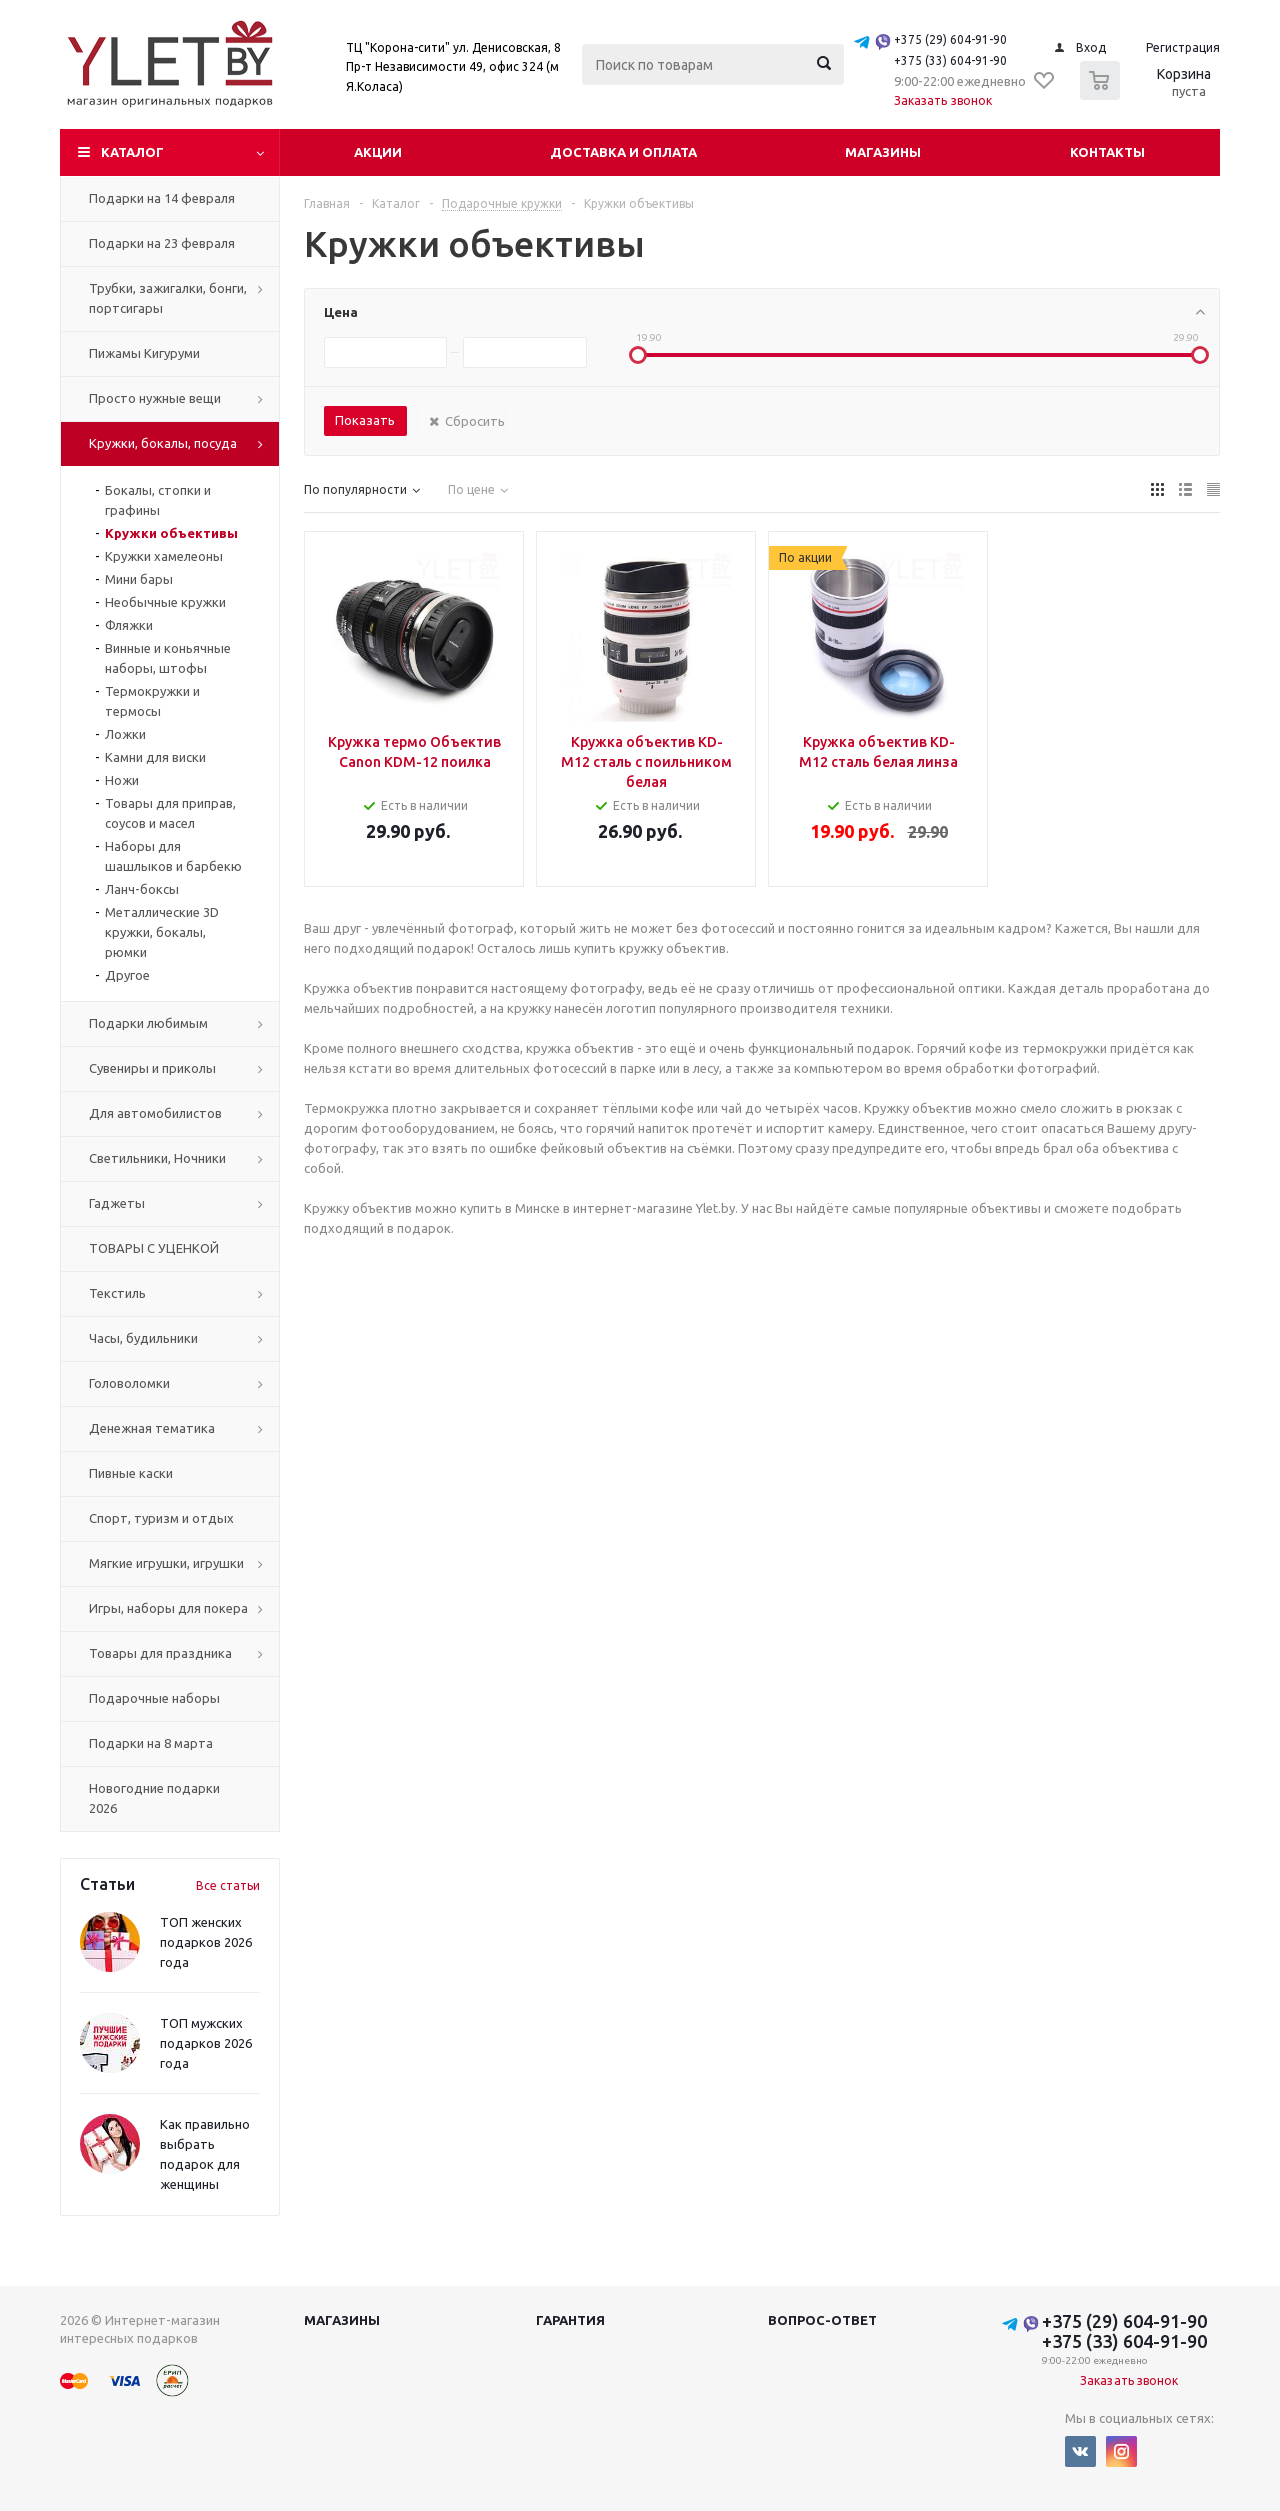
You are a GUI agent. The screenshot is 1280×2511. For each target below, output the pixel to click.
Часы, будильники (143, 1338)
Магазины (883, 152)
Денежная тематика (152, 1428)
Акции (378, 152)
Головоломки (129, 1383)
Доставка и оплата (623, 152)
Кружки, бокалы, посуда (163, 443)
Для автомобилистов (155, 1113)
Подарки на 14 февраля (162, 198)
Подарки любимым (148, 1023)
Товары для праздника (160, 1653)
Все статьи (228, 1885)
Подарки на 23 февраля (162, 243)
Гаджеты (117, 1203)
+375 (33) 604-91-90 (950, 60)
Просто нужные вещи (155, 398)
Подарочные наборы (154, 1698)
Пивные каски (131, 1473)
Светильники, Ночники (157, 1158)
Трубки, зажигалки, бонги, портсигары (168, 298)
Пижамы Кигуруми (144, 353)
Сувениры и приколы (152, 1068)
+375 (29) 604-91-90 (950, 39)
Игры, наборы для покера (168, 1608)
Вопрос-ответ (822, 2320)
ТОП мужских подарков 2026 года (206, 2043)
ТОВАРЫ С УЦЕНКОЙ (154, 1248)
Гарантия (570, 2320)
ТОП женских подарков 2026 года (206, 1942)
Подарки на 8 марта (151, 1743)
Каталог (132, 152)
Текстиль (117, 1293)
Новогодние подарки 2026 (154, 1798)
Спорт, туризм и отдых (161, 1518)
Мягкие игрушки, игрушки (166, 1563)
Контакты (1107, 152)
